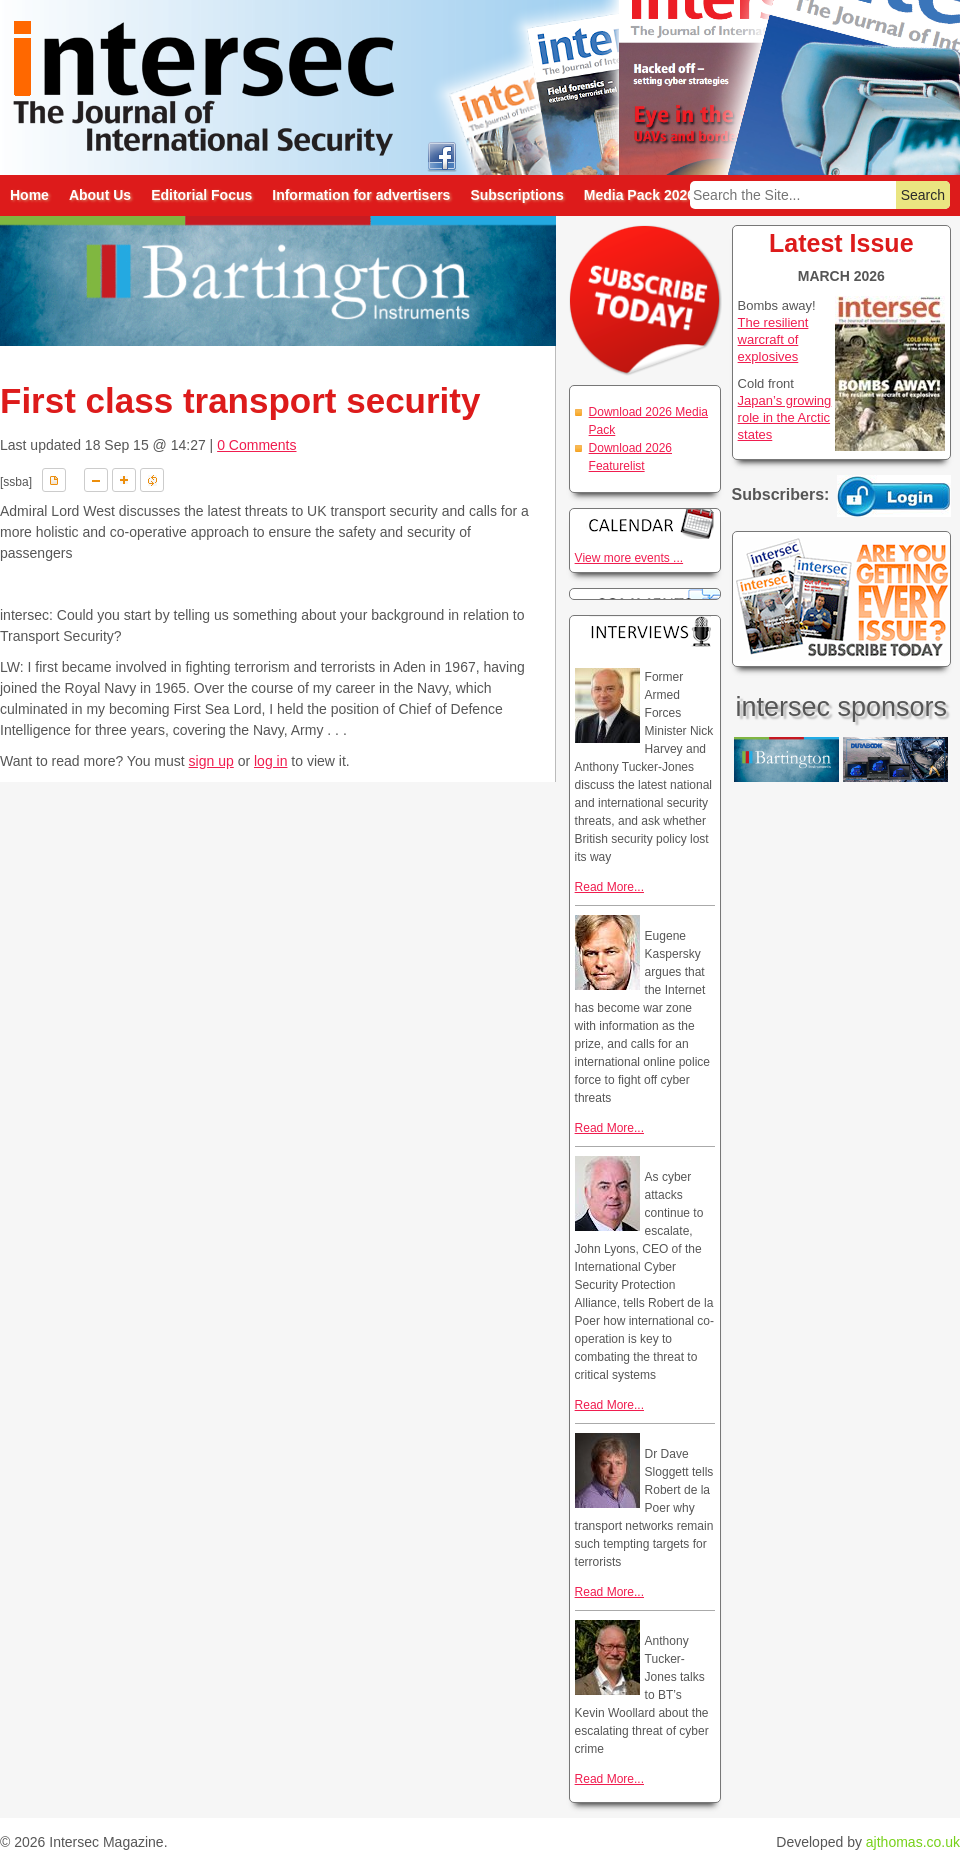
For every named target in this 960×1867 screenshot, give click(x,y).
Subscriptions (516, 195)
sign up (211, 761)
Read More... (609, 887)
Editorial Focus (201, 195)
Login (894, 496)
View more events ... (629, 558)
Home (29, 195)
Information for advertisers (361, 195)
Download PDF (54, 480)
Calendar (645, 523)
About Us (100, 195)
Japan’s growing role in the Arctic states (785, 417)
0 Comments (256, 445)
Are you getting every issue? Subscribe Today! (841, 599)
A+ (124, 480)
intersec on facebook (441, 155)
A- (96, 480)
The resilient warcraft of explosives (773, 339)
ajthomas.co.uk (913, 1842)
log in (270, 761)
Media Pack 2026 (639, 195)
